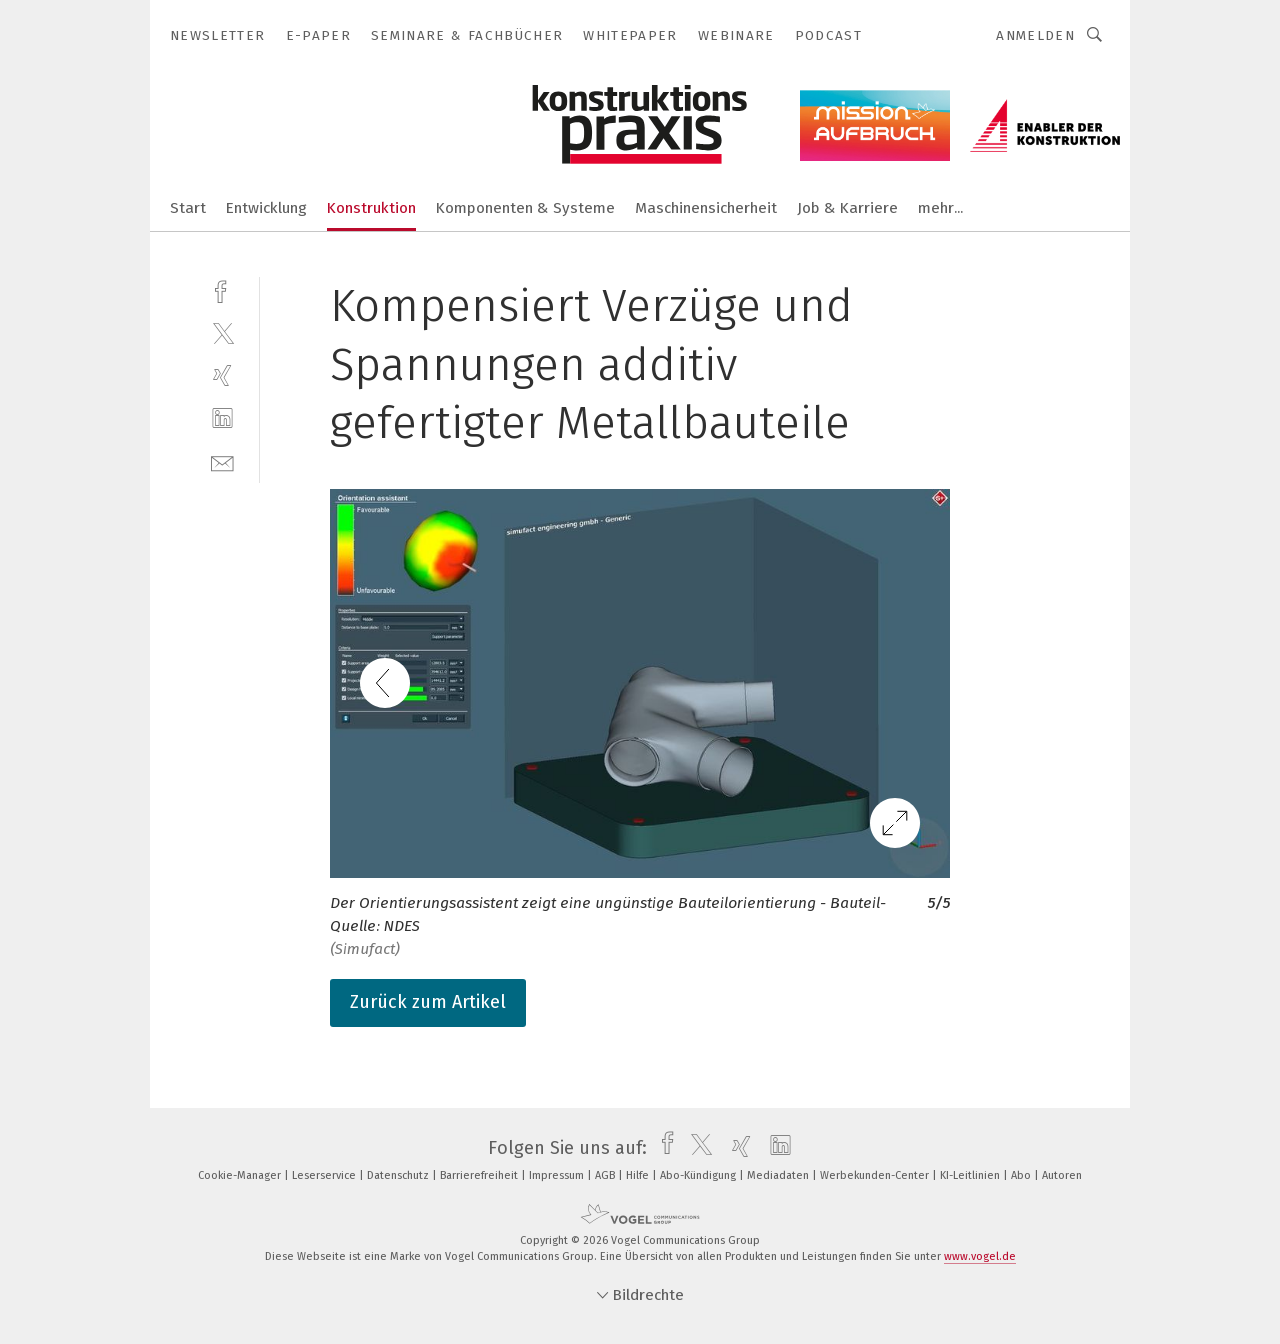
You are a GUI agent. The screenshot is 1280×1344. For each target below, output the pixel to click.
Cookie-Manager (241, 1175)
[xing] (222, 375)
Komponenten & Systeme (525, 208)
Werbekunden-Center (876, 1175)
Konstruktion (371, 208)
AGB (606, 1175)
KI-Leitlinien (971, 1175)
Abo (1022, 1175)
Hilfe (639, 1175)
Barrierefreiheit (480, 1175)
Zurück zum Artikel (428, 1002)
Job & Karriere (847, 208)
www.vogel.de (980, 1256)
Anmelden (1035, 35)
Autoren (1062, 1175)
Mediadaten (779, 1175)
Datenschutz (399, 1175)
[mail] (222, 461)
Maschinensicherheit (706, 208)
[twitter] (222, 332)
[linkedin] (222, 418)
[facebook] (222, 289)
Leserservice (325, 1175)
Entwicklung (266, 208)
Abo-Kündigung (699, 1175)
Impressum (558, 1175)
